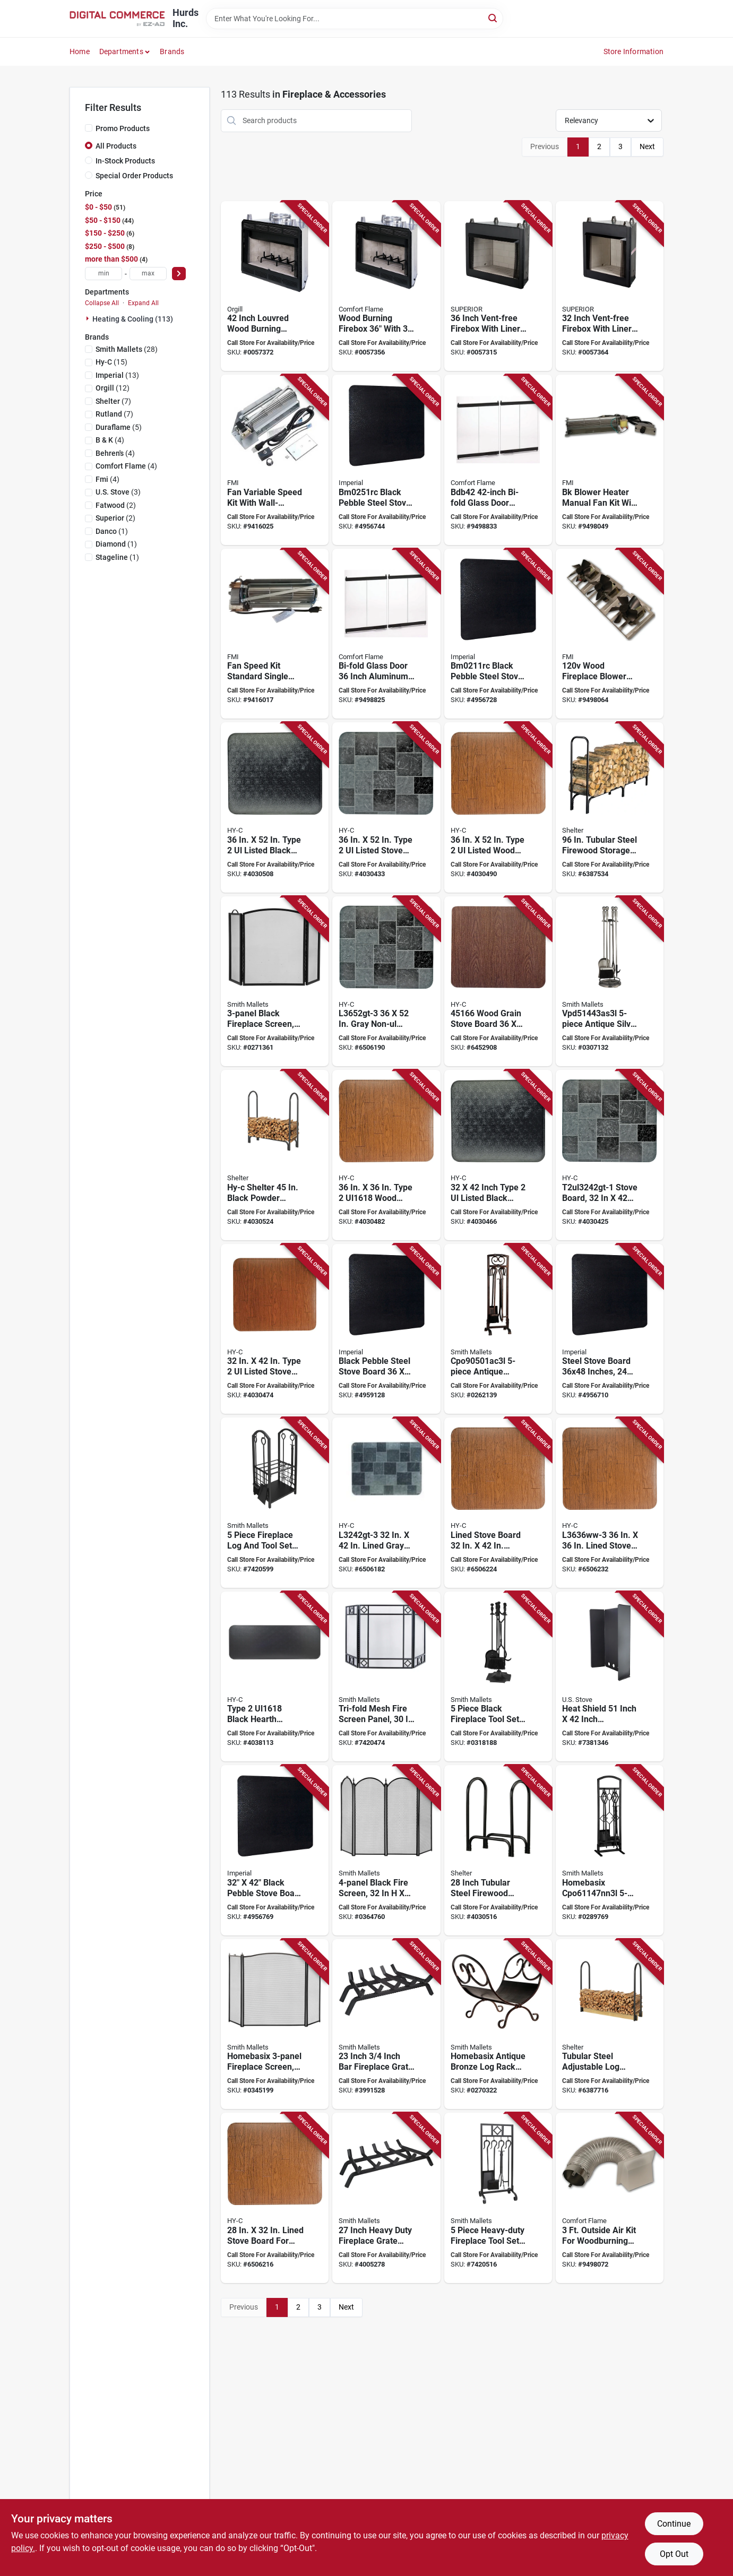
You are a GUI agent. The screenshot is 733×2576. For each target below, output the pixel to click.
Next (647, 146)
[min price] (103, 273)
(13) (117, 375)
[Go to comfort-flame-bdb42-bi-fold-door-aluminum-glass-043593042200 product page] (498, 460)
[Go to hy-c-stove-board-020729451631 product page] (609, 1502)
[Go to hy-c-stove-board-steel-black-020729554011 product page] (275, 1677)
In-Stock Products (125, 160)
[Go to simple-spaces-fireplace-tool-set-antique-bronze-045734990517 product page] (498, 1329)
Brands (172, 51)
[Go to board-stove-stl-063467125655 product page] (386, 1329)
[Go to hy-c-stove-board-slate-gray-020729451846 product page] (386, 981)
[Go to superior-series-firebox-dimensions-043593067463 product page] (498, 286)
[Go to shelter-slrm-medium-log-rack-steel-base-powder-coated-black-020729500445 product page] (275, 1155)
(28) (127, 349)
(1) (112, 531)
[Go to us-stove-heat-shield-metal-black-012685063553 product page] (609, 1677)
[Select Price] (179, 273)
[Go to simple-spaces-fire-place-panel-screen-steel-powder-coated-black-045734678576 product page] (386, 1677)
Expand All (143, 303)
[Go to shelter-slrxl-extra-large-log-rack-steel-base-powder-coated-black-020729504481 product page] (609, 807)
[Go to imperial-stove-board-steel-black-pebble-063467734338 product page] (386, 460)
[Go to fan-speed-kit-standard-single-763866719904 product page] (275, 634)
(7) (113, 401)
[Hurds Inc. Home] (117, 18)
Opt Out (674, 2554)
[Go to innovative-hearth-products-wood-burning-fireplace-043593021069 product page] (275, 286)
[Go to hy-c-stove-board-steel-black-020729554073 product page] (498, 1155)
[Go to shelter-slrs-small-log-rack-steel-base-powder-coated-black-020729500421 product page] (498, 1850)
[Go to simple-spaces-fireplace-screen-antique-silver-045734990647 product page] (275, 2024)
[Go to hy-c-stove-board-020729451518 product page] (275, 2198)
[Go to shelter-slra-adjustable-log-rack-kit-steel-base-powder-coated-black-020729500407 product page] (609, 2024)
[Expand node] (89, 318)
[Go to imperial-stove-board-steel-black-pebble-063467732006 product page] (498, 634)
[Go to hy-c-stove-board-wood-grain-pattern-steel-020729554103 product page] (275, 1329)
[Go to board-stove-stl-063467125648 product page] (275, 1850)
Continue (674, 2524)
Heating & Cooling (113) (132, 319)
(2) (116, 505)
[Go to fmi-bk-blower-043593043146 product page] (609, 460)
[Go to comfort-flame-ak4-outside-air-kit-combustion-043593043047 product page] (609, 2198)
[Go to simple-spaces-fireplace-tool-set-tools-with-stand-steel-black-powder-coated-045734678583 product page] (498, 2198)
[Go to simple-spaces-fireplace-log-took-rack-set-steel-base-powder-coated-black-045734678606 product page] (275, 1502)
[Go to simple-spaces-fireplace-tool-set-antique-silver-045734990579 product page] (609, 981)
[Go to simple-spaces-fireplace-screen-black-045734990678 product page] (386, 1850)
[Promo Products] (88, 128)
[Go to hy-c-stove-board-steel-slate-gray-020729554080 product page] (609, 1155)
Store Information (633, 51)
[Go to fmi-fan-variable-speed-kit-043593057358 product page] (275, 460)
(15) (111, 362)
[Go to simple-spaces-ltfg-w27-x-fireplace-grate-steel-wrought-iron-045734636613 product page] (386, 2198)
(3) (118, 492)
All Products (116, 146)
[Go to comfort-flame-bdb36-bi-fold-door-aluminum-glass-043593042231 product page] (386, 634)
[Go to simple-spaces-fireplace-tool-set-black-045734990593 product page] (498, 1677)
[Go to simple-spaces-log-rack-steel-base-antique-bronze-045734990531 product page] (498, 2024)
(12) (113, 388)
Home (80, 51)
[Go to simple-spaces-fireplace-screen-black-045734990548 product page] (275, 981)
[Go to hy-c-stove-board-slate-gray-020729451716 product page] (386, 1502)
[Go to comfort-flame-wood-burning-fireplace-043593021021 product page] (386, 286)
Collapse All (102, 303)
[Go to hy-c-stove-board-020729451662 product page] (498, 981)
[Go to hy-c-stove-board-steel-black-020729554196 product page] (275, 807)
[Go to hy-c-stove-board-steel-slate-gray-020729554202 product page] (386, 807)
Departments (121, 51)
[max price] (148, 273)
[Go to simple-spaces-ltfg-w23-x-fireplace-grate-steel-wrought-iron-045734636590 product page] (386, 2024)
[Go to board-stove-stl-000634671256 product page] (609, 1329)
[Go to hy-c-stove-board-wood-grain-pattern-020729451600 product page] (498, 1502)
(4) (110, 440)
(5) (119, 427)
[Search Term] (354, 18)
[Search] (493, 18)
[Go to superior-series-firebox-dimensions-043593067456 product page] (609, 286)
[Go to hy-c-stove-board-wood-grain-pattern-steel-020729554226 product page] (498, 807)
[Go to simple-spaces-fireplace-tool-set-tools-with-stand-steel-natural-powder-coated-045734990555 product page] (609, 1850)
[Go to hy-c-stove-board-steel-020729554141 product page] (386, 1155)
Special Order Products (134, 175)
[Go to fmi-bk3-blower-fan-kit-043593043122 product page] (609, 634)
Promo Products (123, 128)
